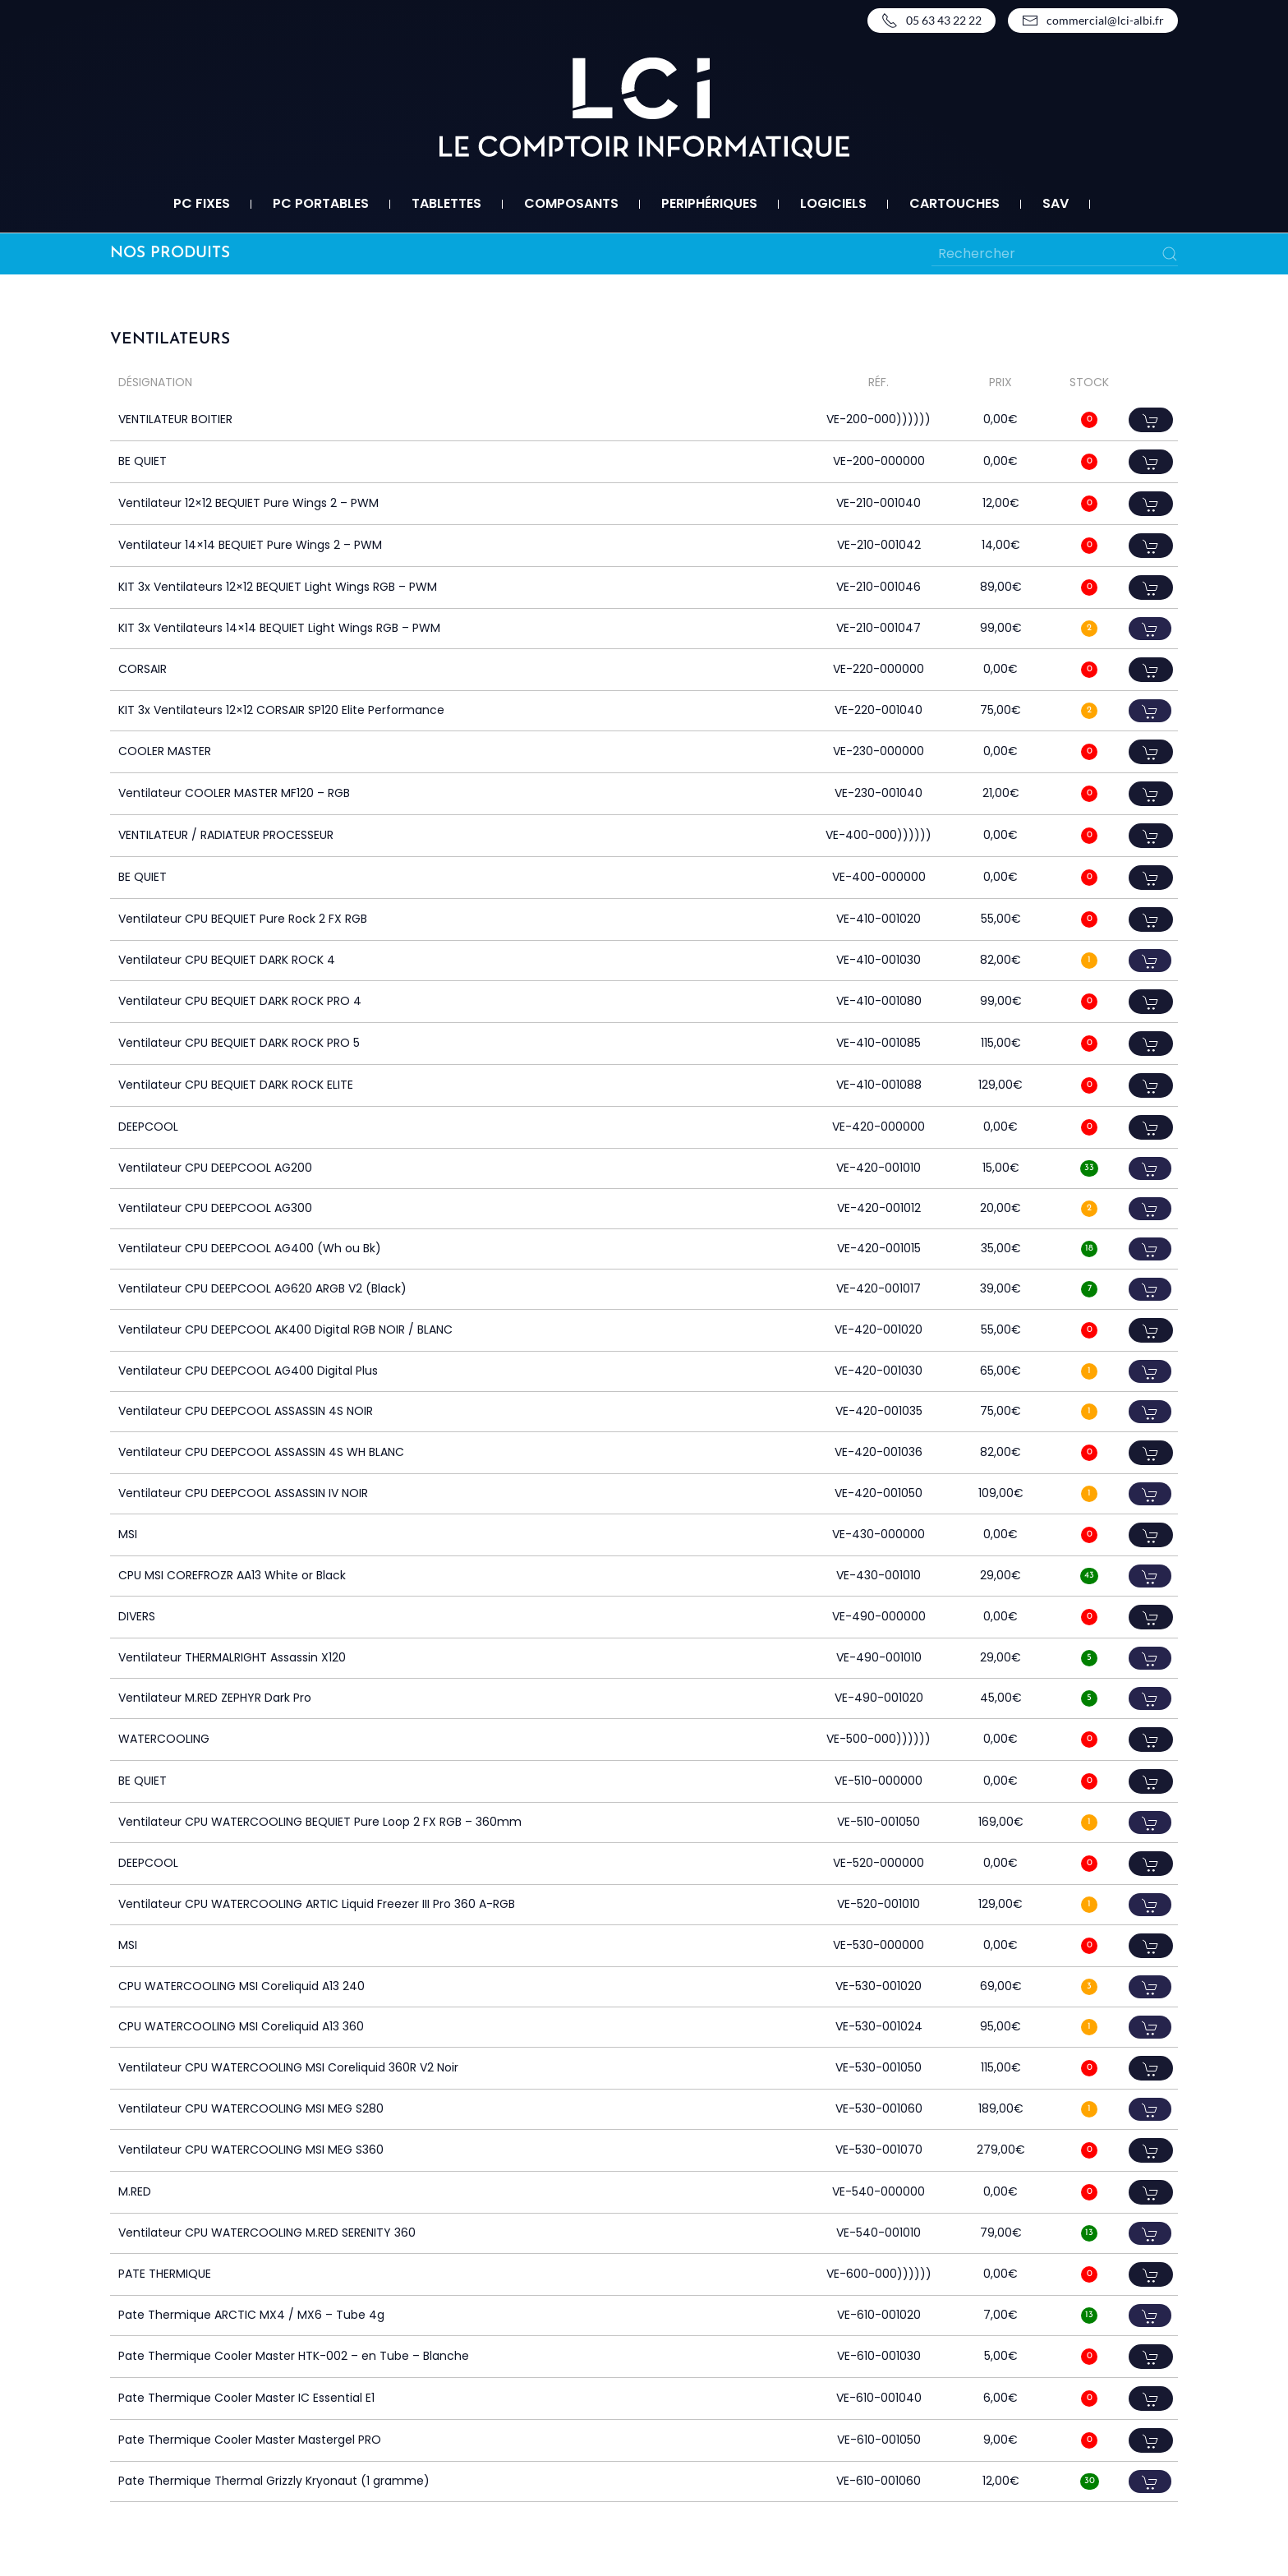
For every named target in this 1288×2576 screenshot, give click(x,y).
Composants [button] (571, 203)
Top (1249, 2537)
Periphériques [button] (709, 203)
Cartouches (954, 203)
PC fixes (201, 203)
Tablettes (446, 203)
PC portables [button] (321, 203)
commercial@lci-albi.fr (1093, 20)
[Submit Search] (1170, 254)
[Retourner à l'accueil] (644, 108)
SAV (1055, 203)
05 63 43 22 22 (931, 20)
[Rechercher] (1055, 254)
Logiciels (833, 203)
